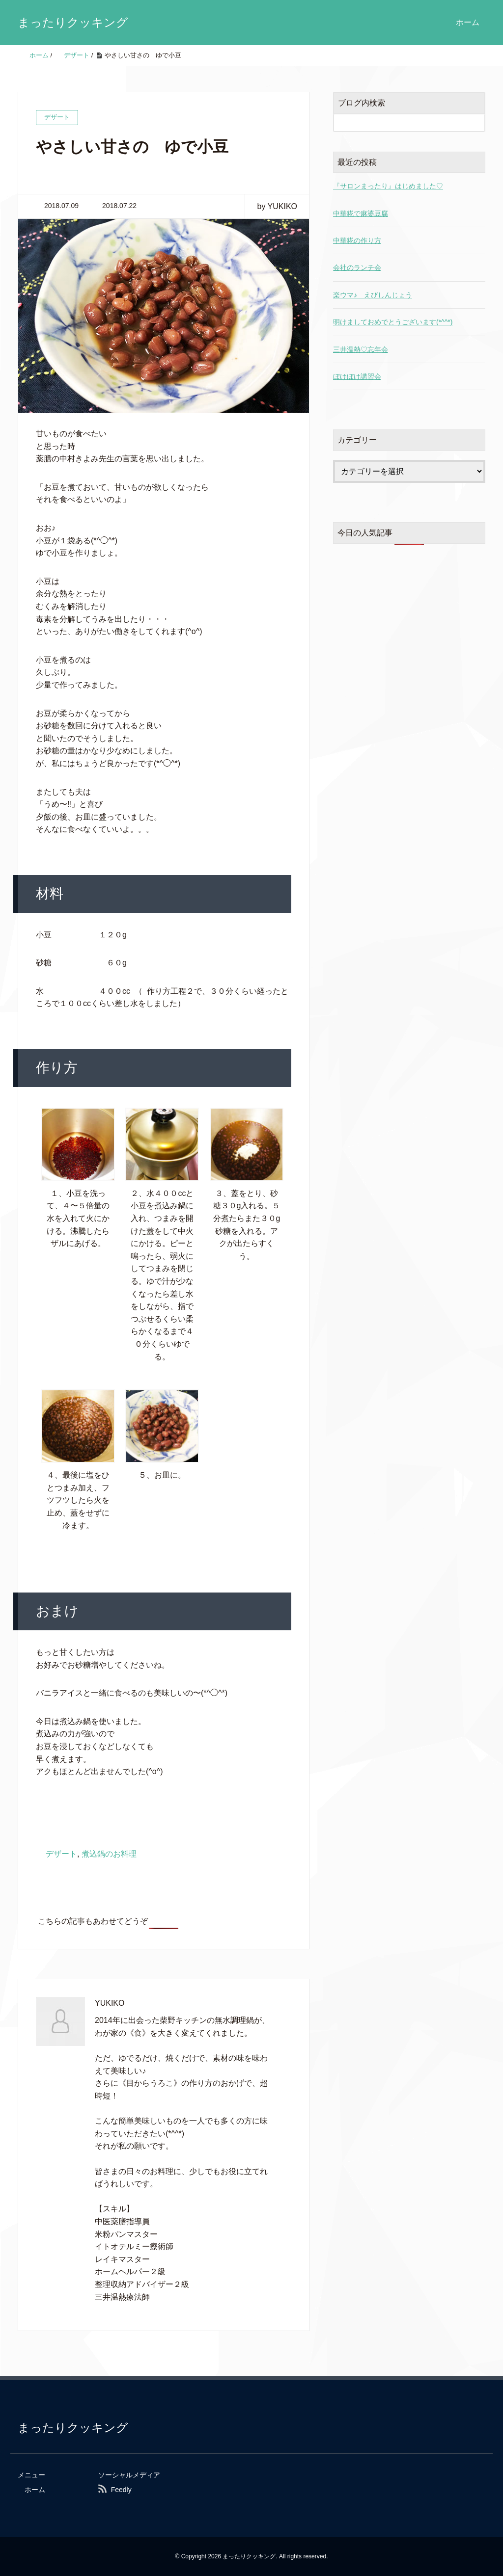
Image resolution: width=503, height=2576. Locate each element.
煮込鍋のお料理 (109, 1854)
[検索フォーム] (399, 122)
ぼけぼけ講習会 (357, 376)
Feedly (121, 2490)
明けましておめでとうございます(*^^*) (392, 322)
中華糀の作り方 (357, 240)
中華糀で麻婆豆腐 (360, 213)
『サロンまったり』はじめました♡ (388, 186)
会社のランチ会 (357, 267)
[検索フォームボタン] (476, 122)
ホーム (467, 22)
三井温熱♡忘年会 (360, 349)
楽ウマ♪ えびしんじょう (372, 295)
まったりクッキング (73, 22)
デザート (61, 1854)
